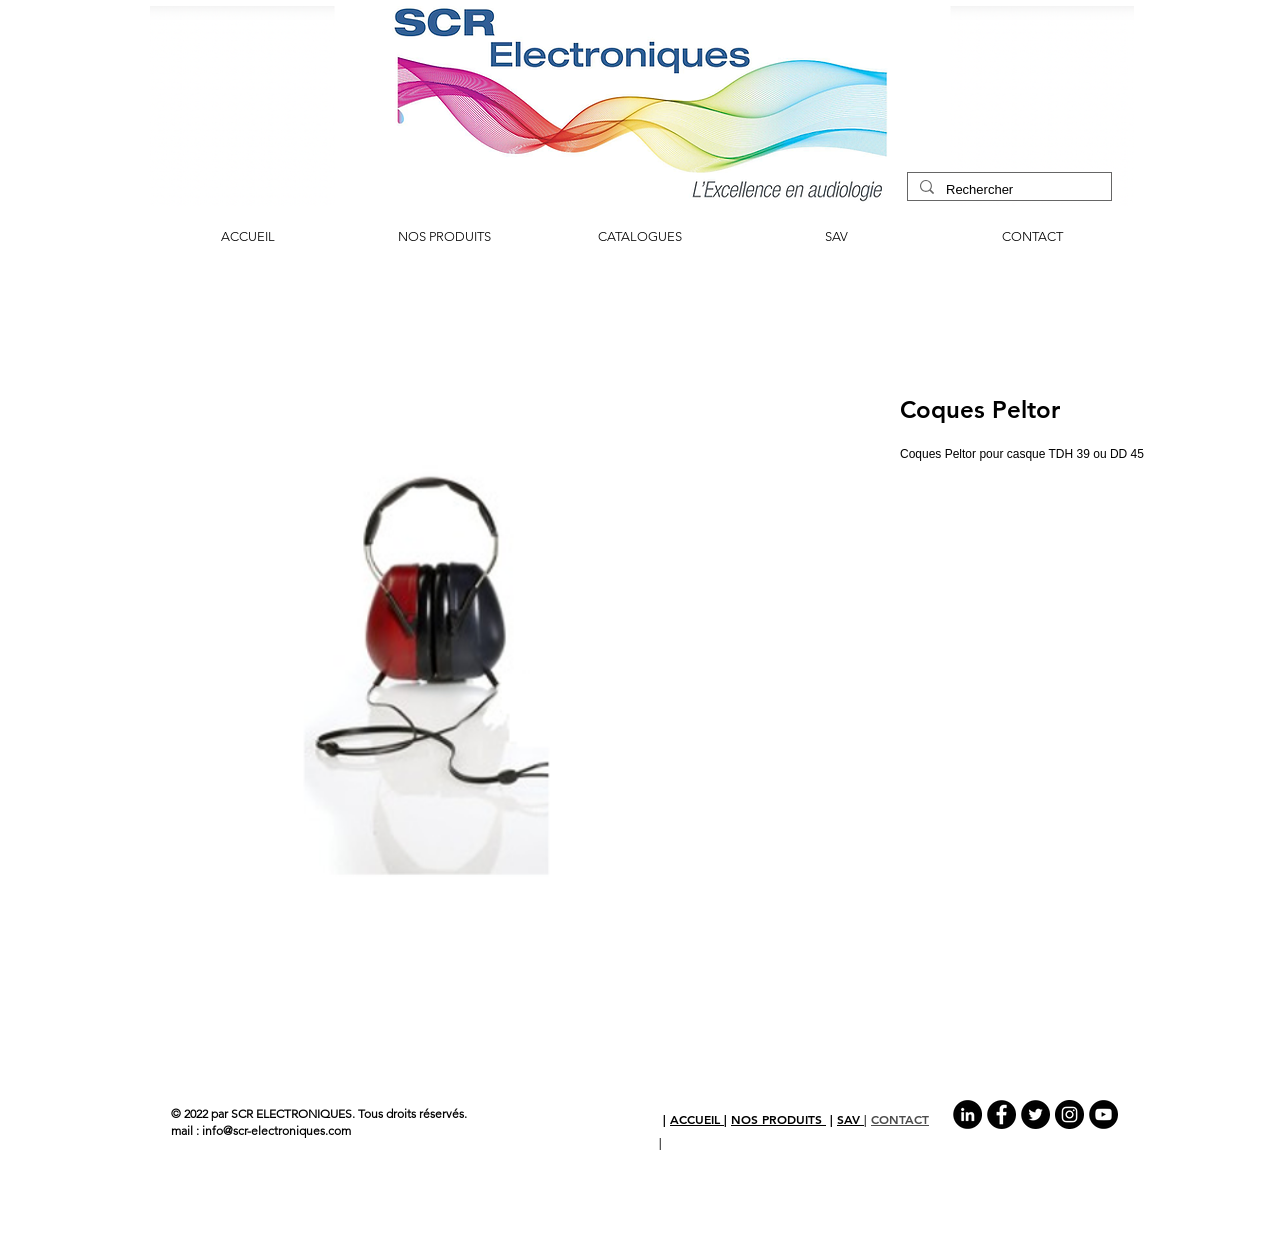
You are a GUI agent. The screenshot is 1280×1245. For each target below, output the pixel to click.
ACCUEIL (697, 1119)
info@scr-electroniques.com (276, 1130)
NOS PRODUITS (778, 1119)
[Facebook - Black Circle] (1001, 1114)
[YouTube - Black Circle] (1103, 1114)
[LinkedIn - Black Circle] (967, 1114)
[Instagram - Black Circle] (1069, 1114)
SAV (850, 1119)
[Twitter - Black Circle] (1035, 1114)
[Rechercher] (1007, 190)
